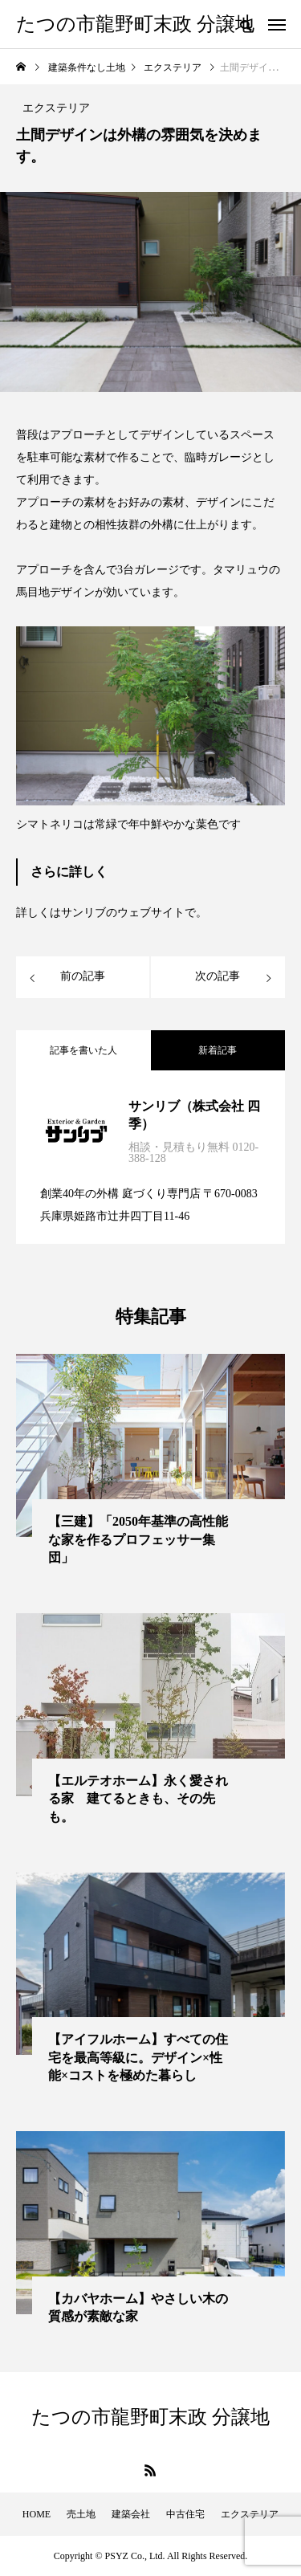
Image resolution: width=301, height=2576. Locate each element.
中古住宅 (185, 2514)
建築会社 (131, 2514)
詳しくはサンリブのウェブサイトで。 (111, 913)
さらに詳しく (69, 871)
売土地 (81, 2514)
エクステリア (250, 2514)
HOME (36, 2514)
